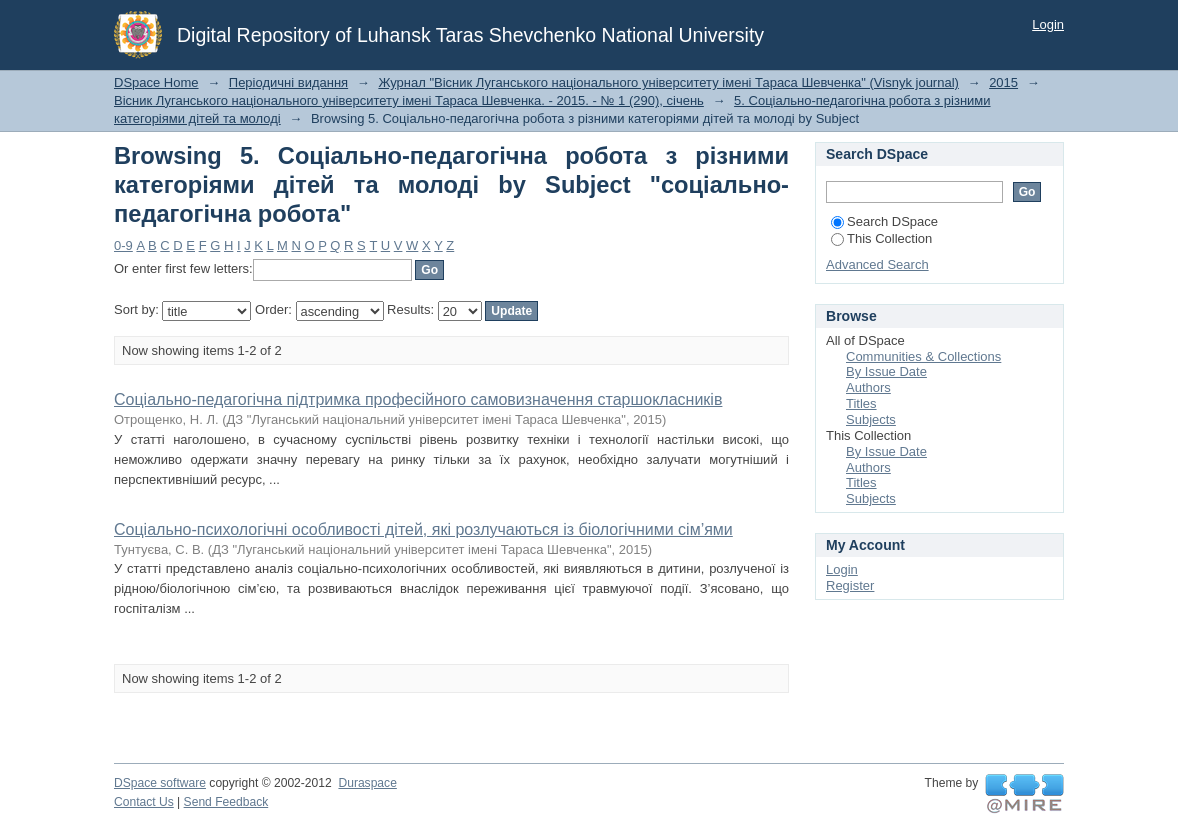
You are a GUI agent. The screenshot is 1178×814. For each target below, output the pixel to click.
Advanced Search (877, 264)
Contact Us (144, 802)
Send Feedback (226, 802)
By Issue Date (886, 371)
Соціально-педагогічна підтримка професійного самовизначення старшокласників (418, 399)
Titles (861, 403)
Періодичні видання (288, 82)
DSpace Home (156, 82)
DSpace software (160, 783)
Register (850, 585)
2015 (1003, 82)
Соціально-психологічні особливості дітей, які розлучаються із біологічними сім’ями (423, 529)
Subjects (871, 419)
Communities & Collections (923, 356)
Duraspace (367, 783)
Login (1048, 24)
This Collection (881, 238)
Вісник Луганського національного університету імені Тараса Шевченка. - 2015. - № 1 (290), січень (409, 100)
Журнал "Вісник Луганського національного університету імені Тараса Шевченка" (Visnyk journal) (668, 82)
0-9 (123, 245)
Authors (868, 387)
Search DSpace (884, 221)
